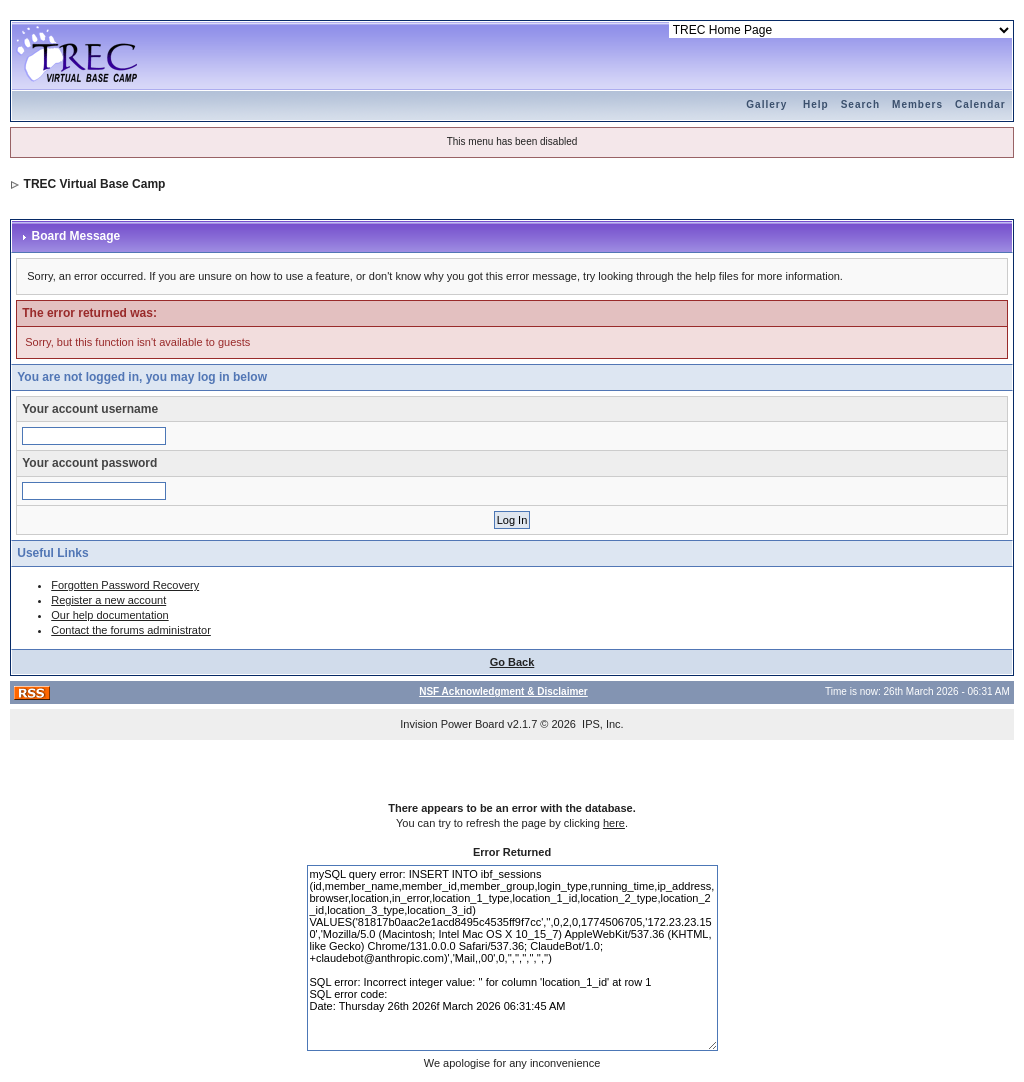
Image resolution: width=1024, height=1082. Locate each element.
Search (860, 104)
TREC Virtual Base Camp (95, 184)
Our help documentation (109, 615)
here (614, 823)
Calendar (980, 104)
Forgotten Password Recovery (125, 585)
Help (816, 104)
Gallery (766, 104)
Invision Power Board (452, 724)
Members (917, 104)
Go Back (512, 662)
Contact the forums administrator (131, 630)
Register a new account (108, 600)
